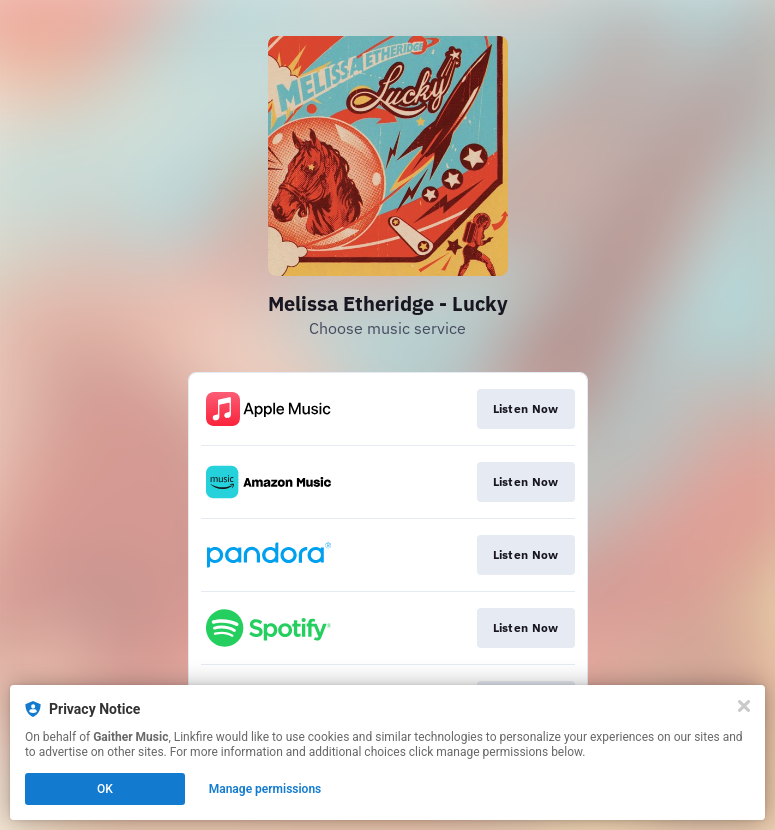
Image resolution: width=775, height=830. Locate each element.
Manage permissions (265, 789)
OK (105, 789)
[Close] (744, 706)
